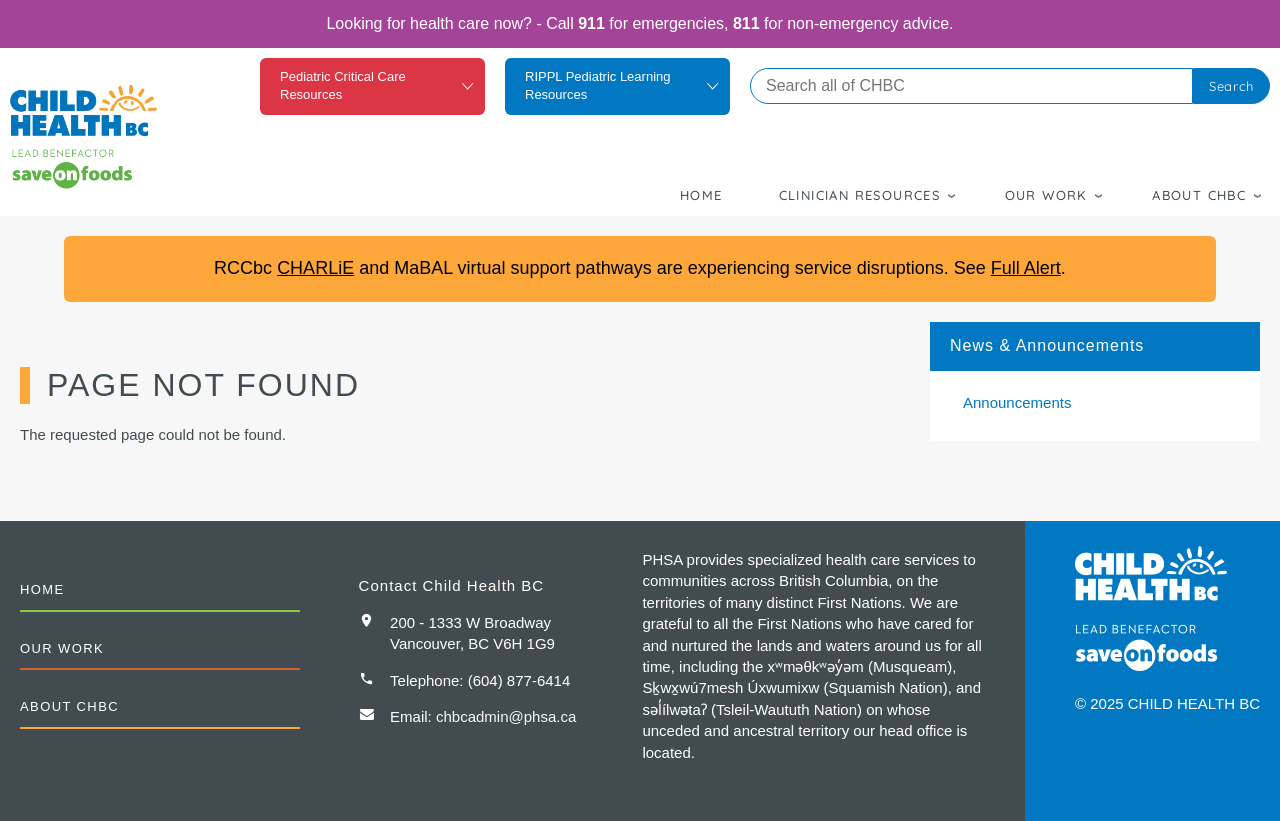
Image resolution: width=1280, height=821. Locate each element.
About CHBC (1199, 195)
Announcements (1017, 402)
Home (701, 195)
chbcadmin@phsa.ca (506, 716)
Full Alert (1026, 268)
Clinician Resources (860, 195)
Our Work (1046, 195)
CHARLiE (315, 268)
